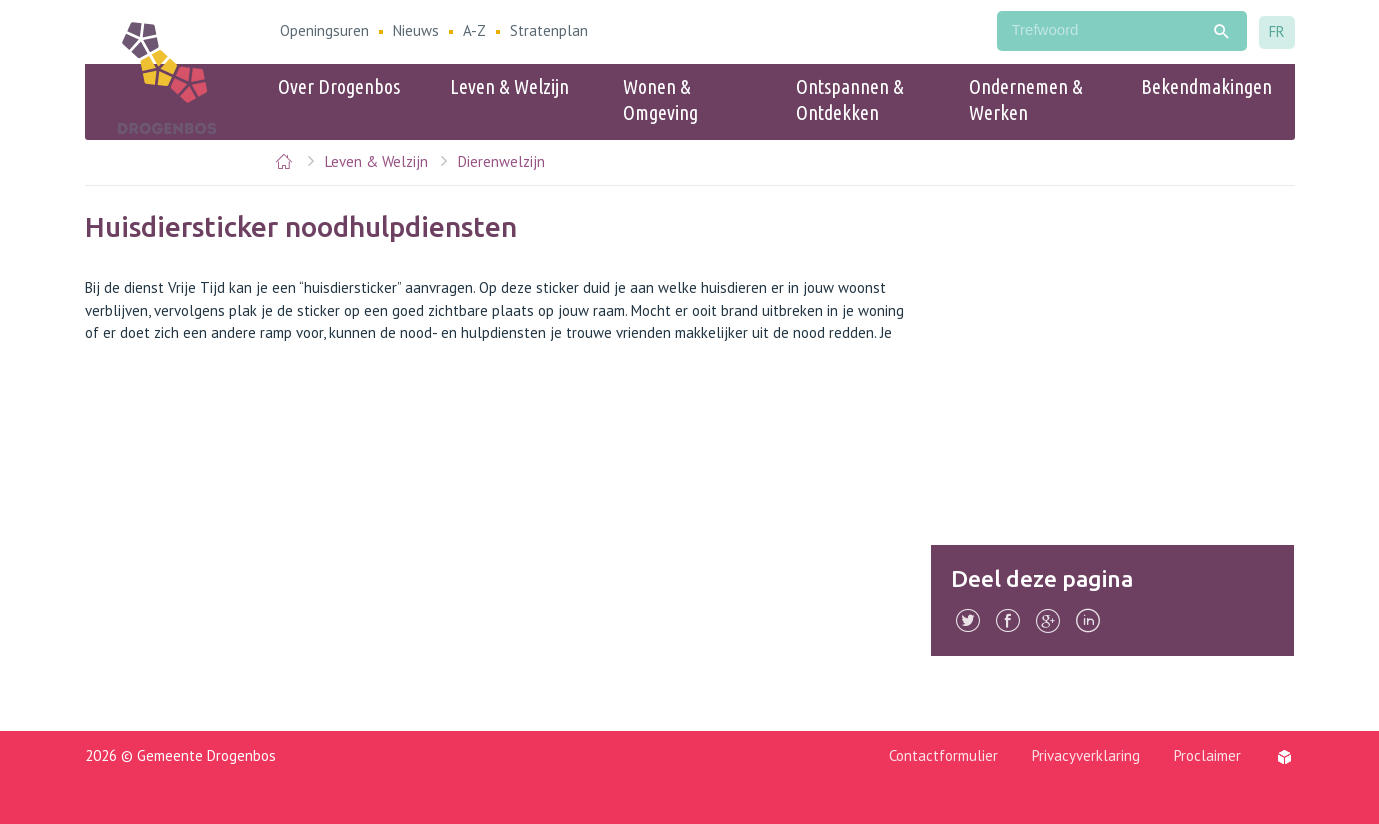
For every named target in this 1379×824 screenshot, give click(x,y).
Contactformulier (943, 755)
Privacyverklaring (1086, 755)
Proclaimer (1207, 755)
